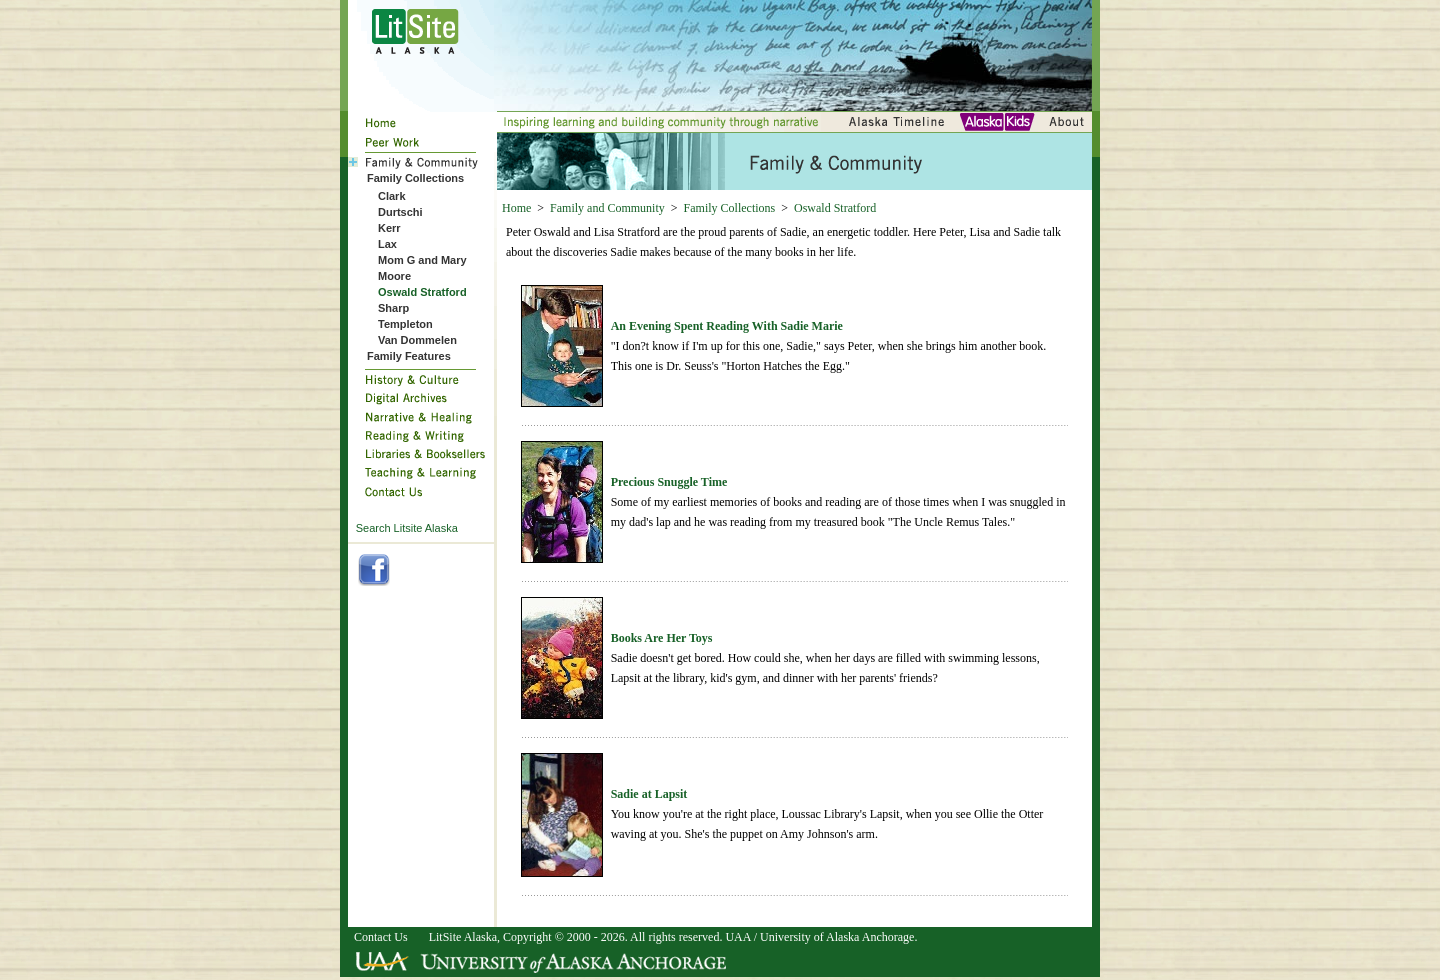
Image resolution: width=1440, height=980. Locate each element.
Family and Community (607, 208)
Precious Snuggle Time (669, 482)
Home (516, 208)
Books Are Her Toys (662, 638)
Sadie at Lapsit (649, 794)
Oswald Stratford (835, 208)
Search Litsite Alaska (407, 528)
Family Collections (730, 208)
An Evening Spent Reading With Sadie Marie (727, 326)
